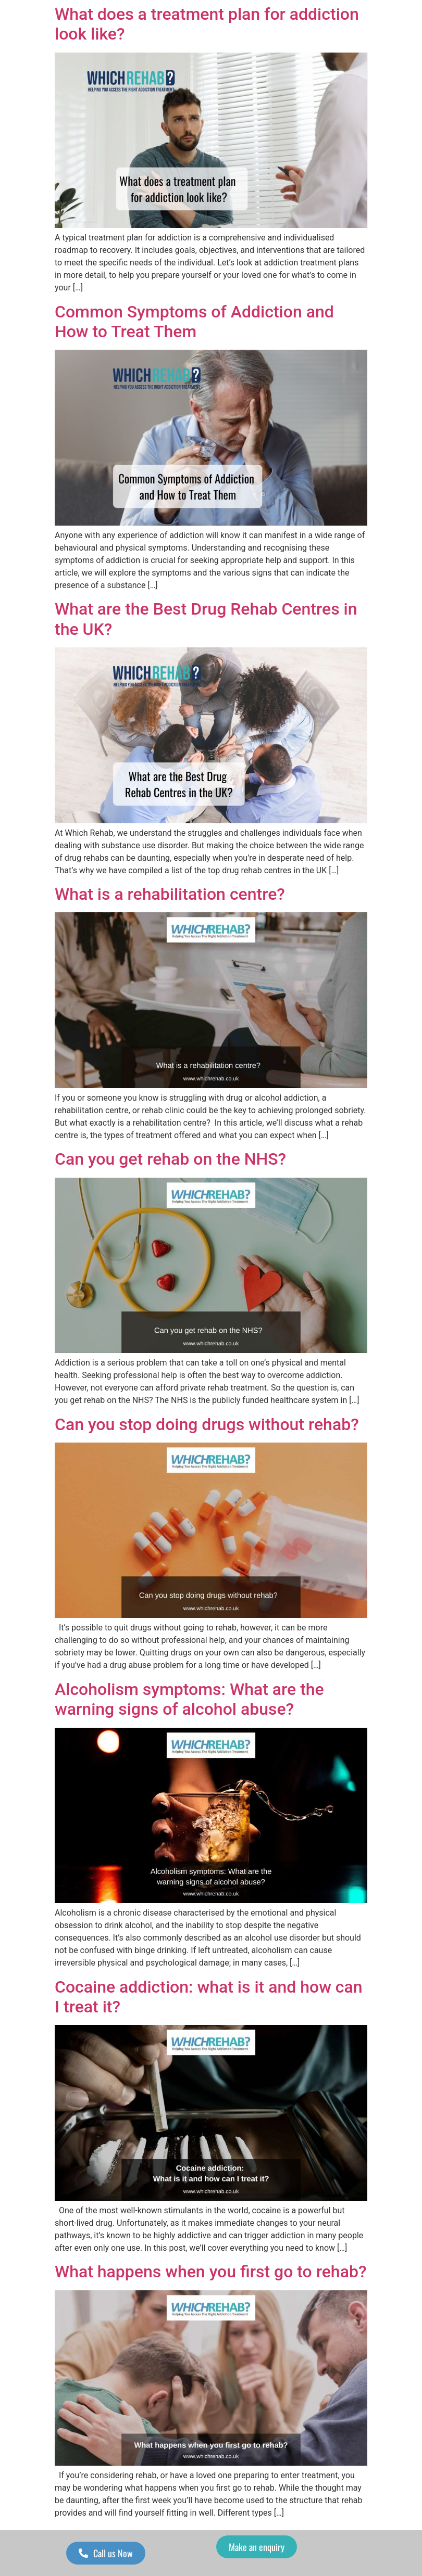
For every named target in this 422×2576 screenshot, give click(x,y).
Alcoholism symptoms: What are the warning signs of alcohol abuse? (189, 1699)
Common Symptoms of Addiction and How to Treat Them (194, 321)
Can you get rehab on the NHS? (170, 1159)
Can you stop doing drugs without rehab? (207, 1424)
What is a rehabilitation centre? (172, 894)
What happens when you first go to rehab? (210, 2271)
